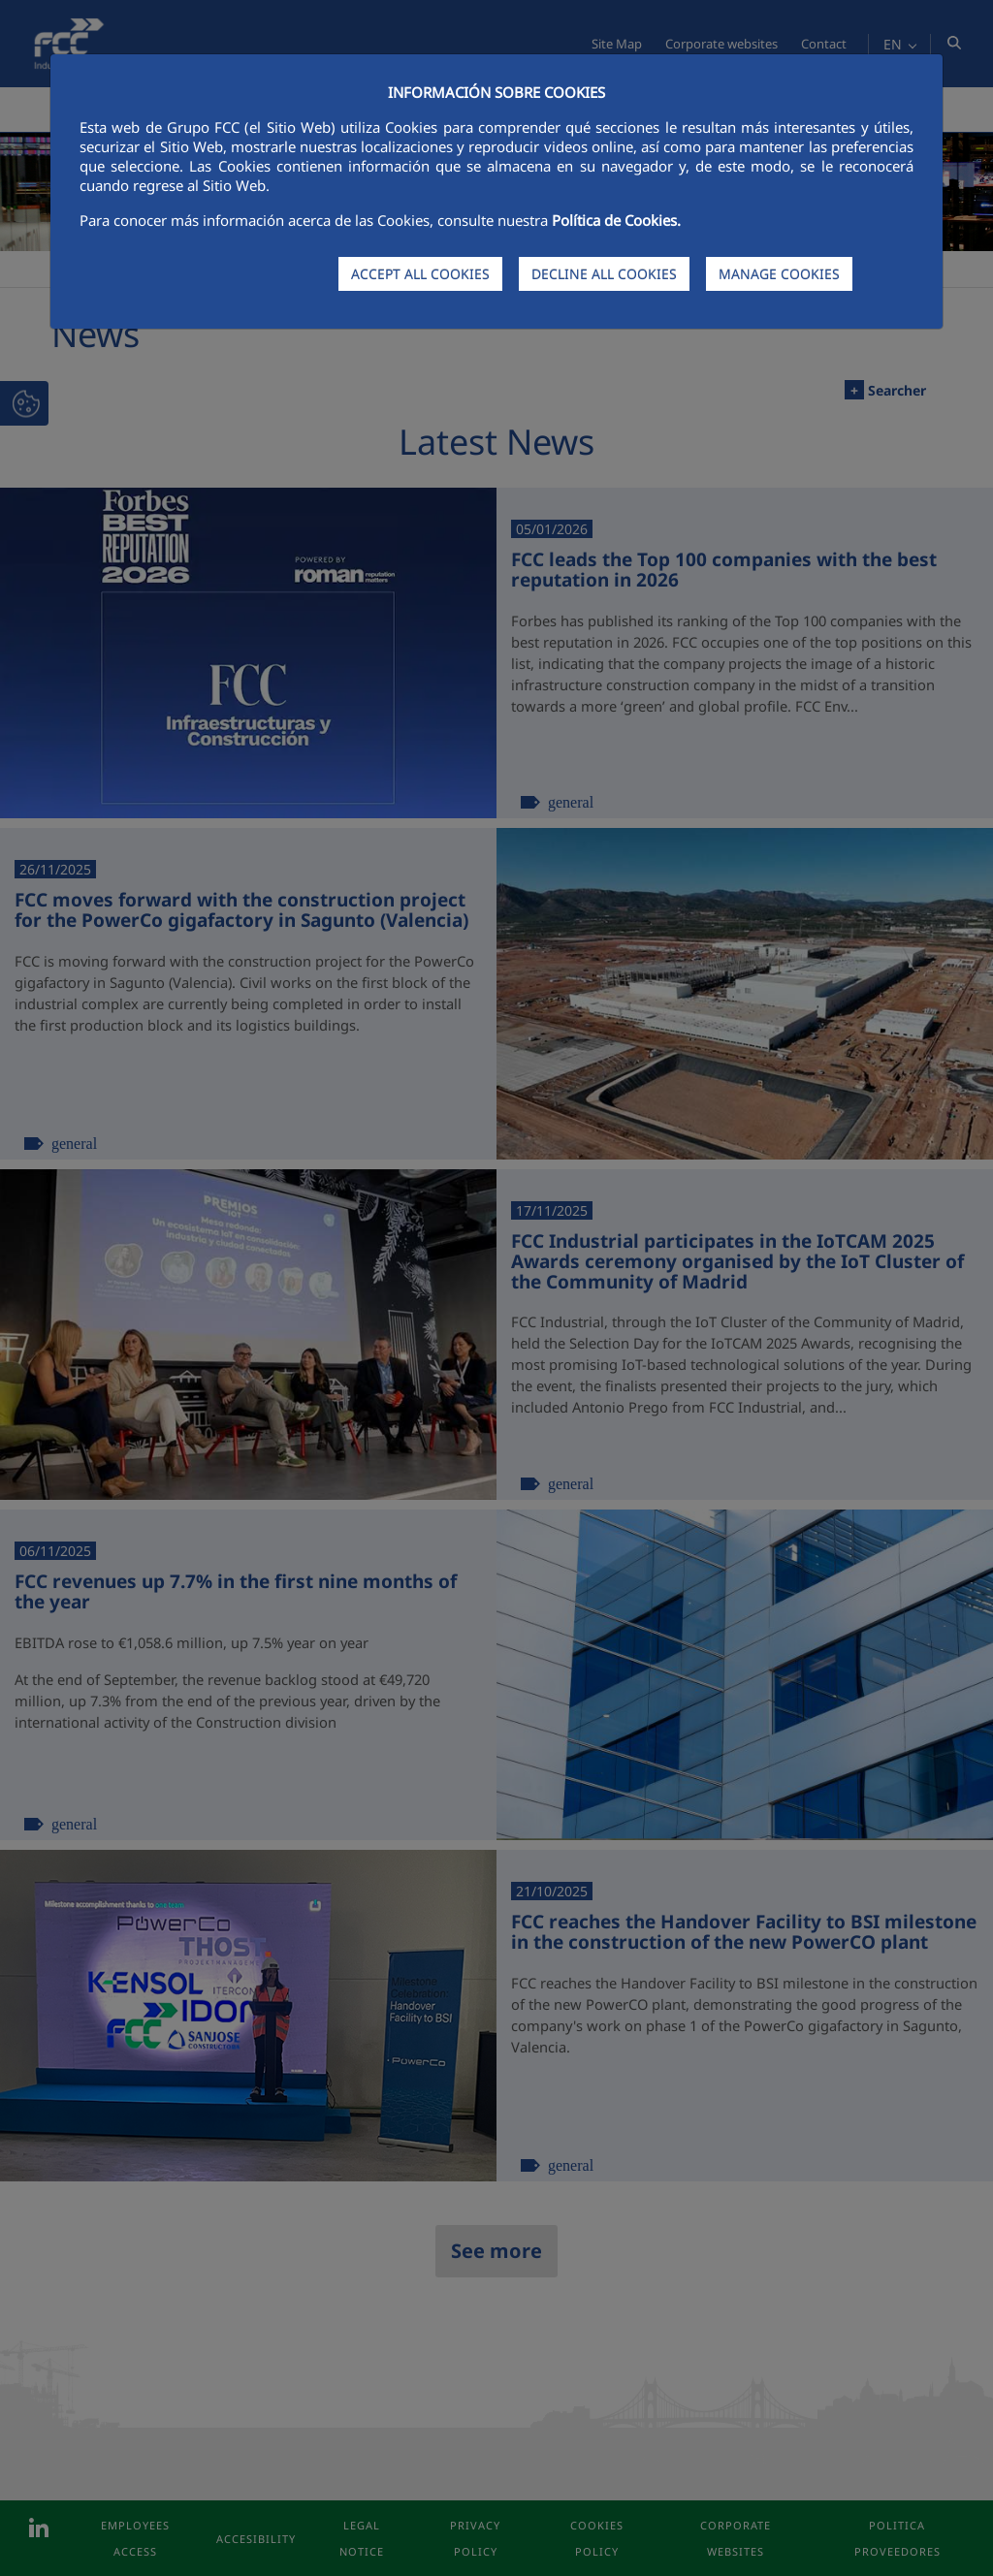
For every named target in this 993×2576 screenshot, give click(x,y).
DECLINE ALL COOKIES (604, 274)
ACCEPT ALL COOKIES (420, 274)
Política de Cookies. (616, 220)
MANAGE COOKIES (779, 274)
